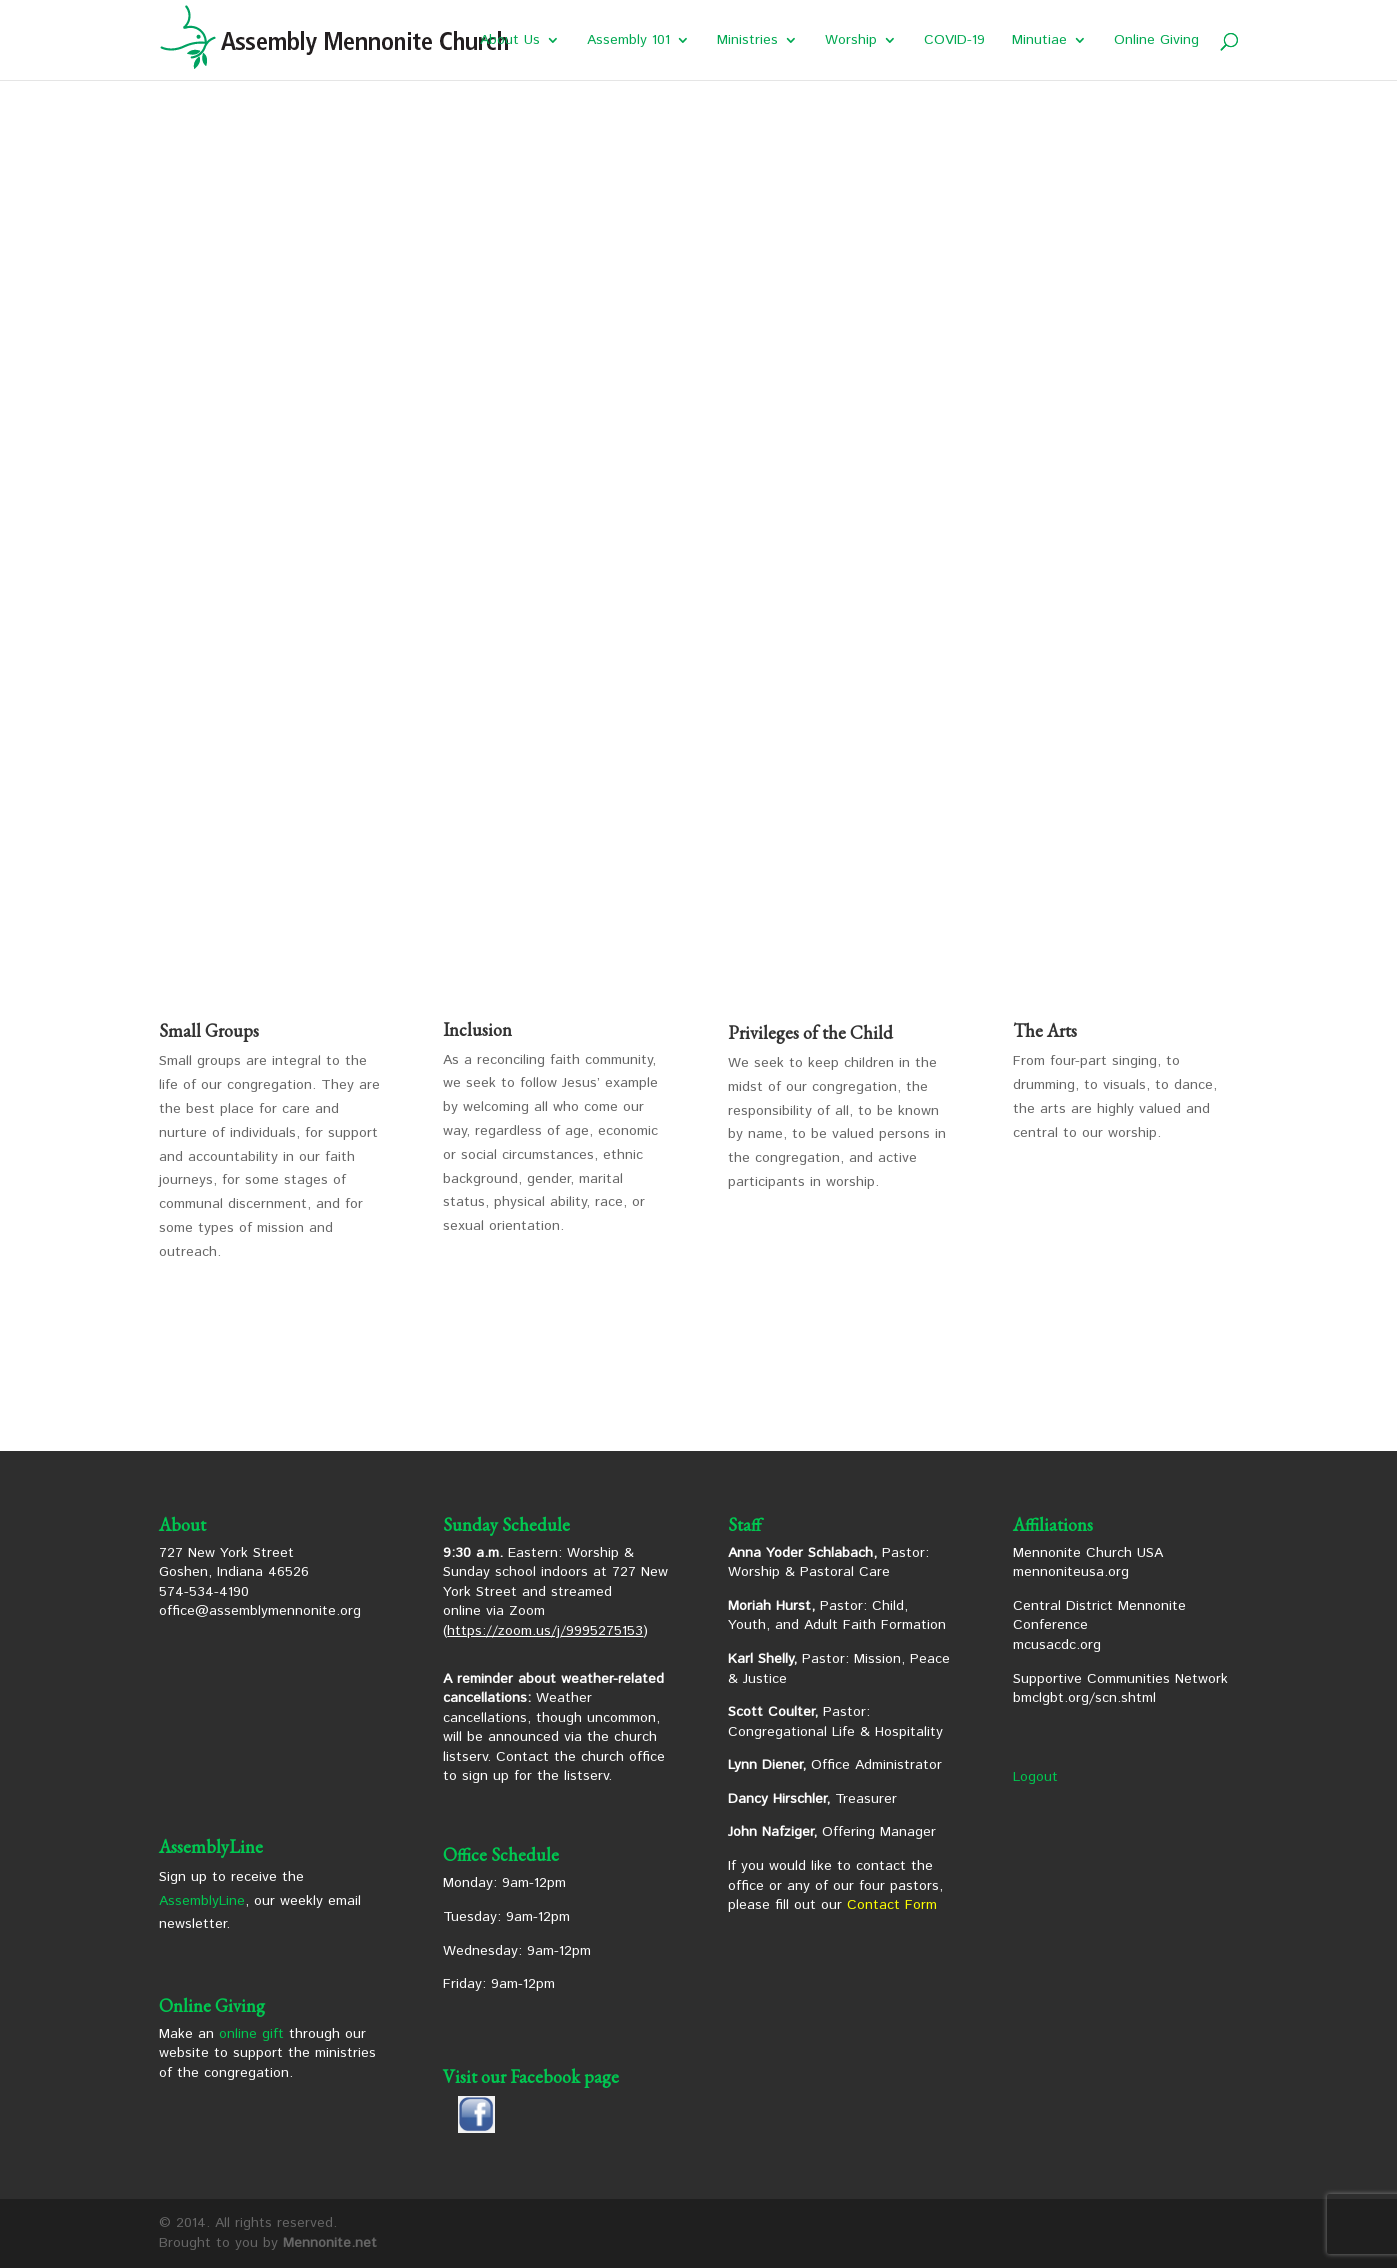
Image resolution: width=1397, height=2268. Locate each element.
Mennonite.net (330, 2243)
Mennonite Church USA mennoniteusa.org (1088, 1563)
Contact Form (892, 1905)
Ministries (747, 41)
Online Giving (1156, 41)
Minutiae (1039, 41)
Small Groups (209, 1030)
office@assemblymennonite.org (260, 1611)
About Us (510, 41)
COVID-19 (954, 41)
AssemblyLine (202, 1901)
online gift (251, 2034)
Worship (851, 41)
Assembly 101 (628, 41)
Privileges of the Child (810, 1032)
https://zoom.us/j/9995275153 (545, 1631)
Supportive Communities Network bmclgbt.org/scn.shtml (1120, 1689)
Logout (1035, 1777)
